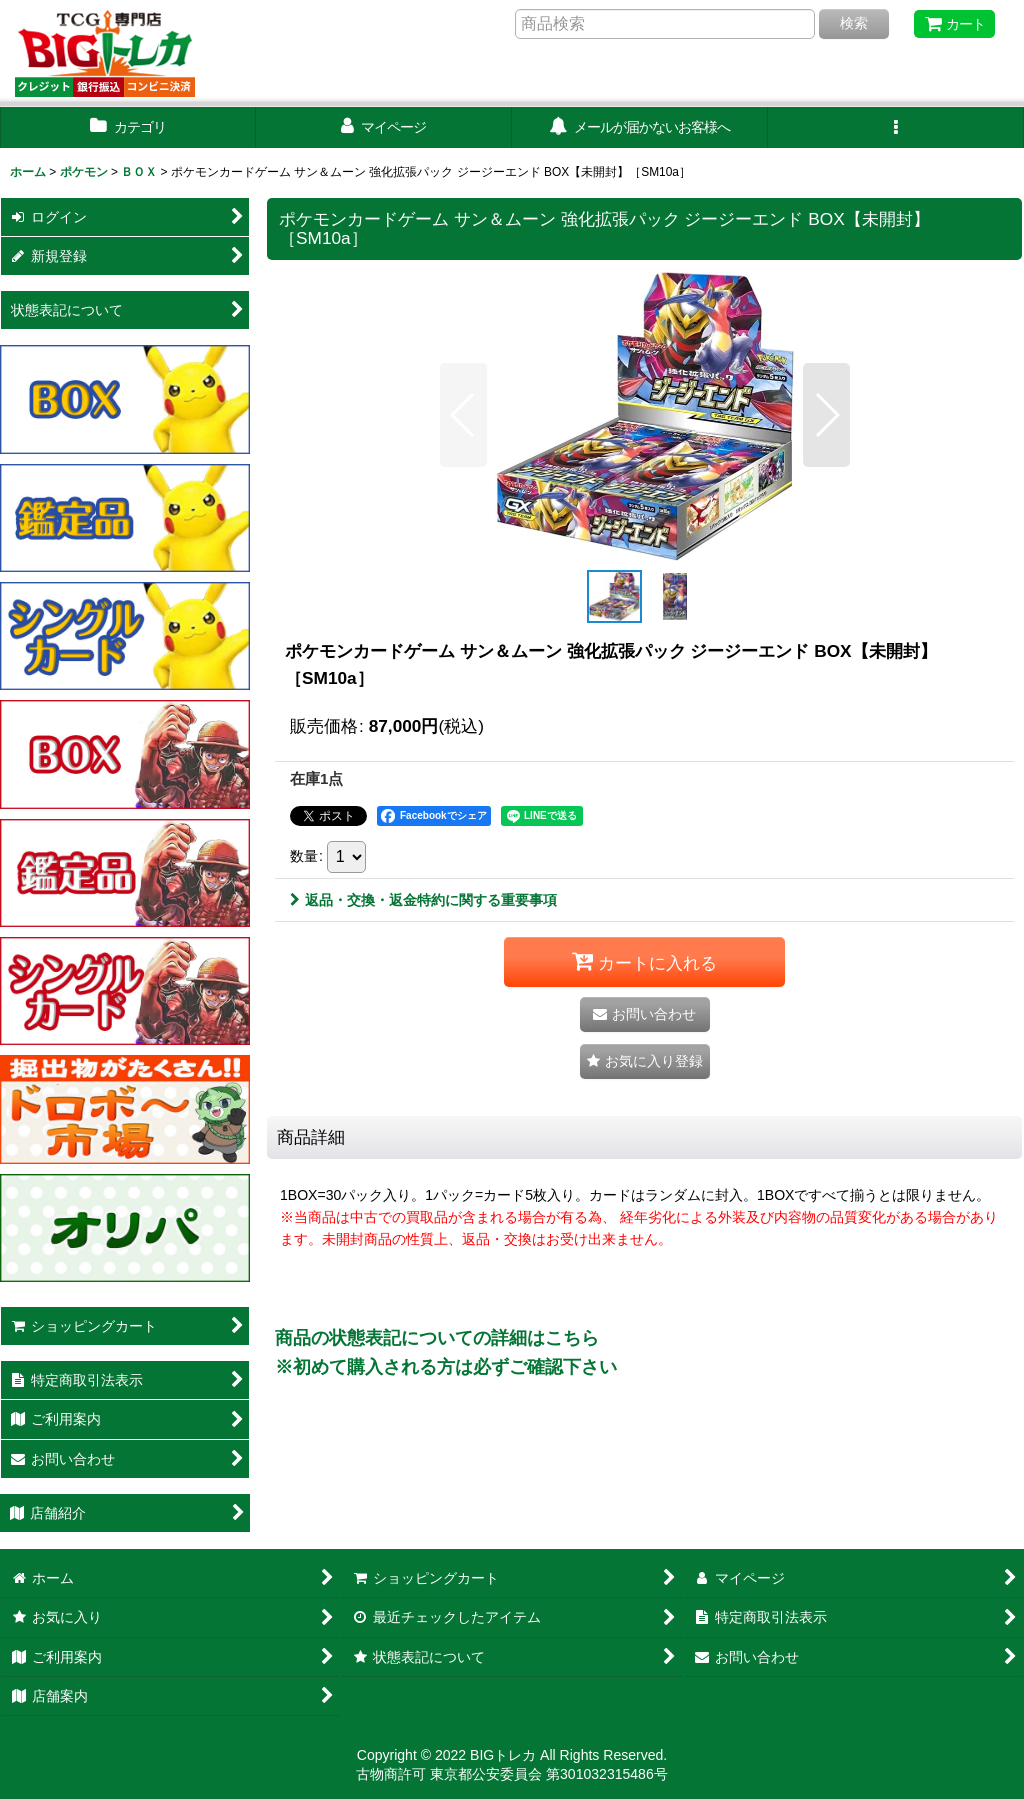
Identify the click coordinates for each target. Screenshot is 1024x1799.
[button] (896, 127)
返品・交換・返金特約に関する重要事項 (423, 900)
